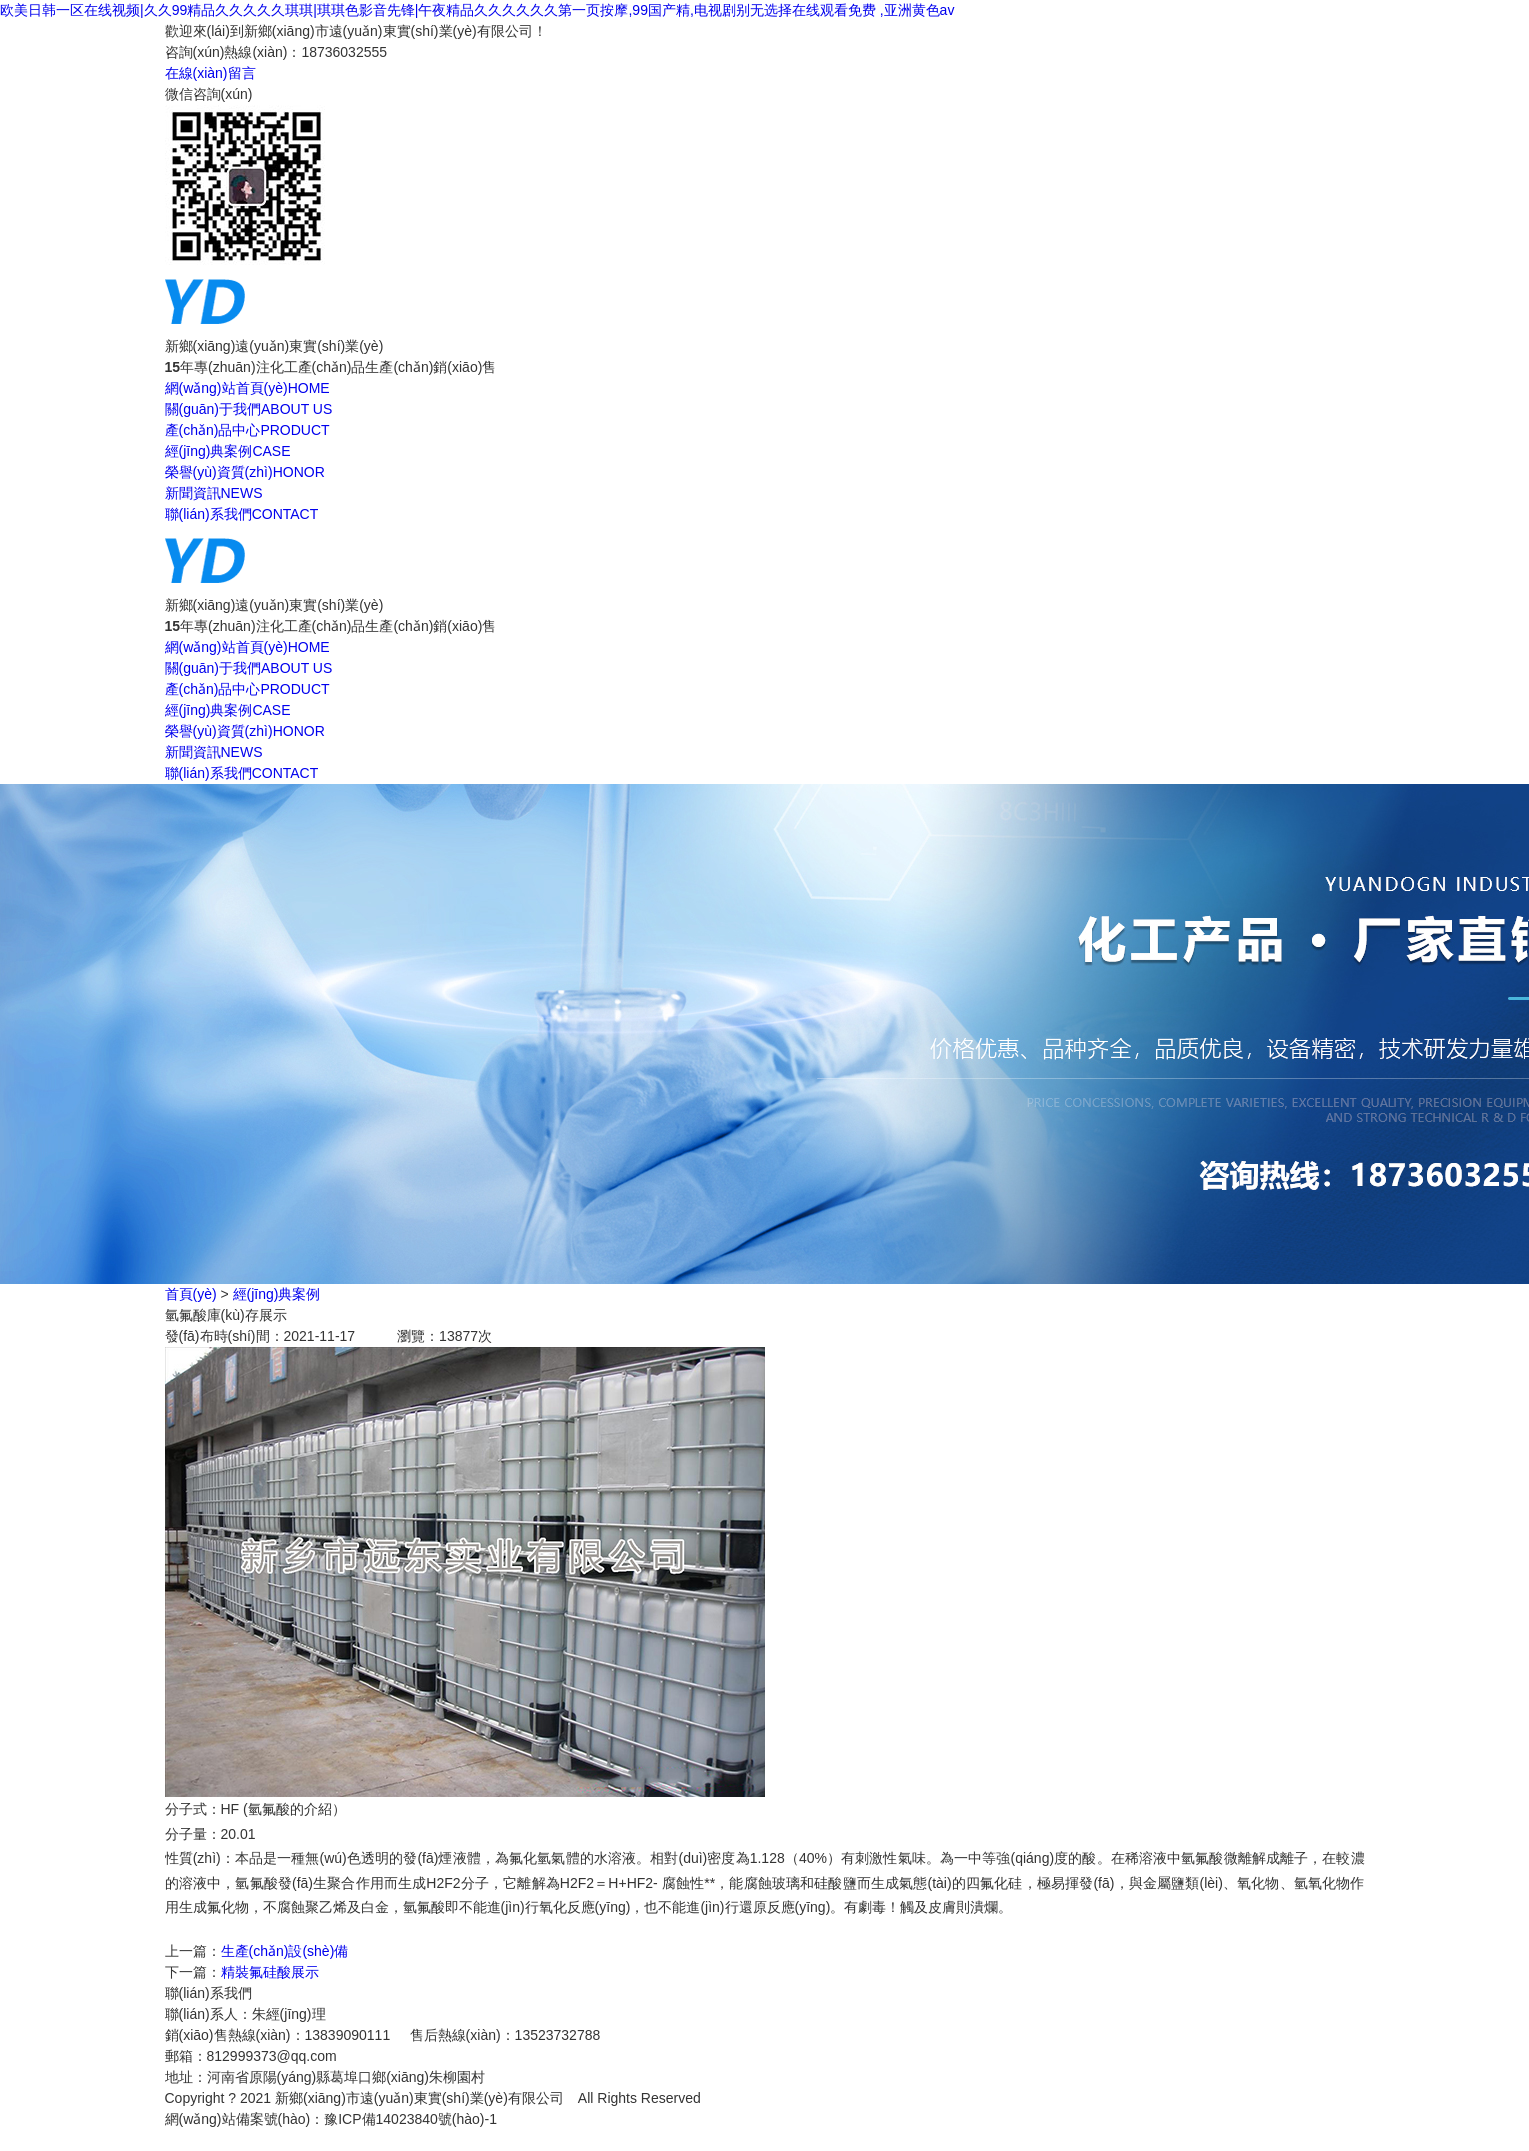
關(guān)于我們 (249, 409)
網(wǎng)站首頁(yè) (247, 388)
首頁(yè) (191, 1294)
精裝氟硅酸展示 (270, 1972)
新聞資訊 (214, 493)
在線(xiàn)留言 (210, 73)
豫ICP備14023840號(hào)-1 (410, 2119)
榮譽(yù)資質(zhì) (245, 472)
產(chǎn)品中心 (247, 430)
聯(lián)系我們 (242, 514)
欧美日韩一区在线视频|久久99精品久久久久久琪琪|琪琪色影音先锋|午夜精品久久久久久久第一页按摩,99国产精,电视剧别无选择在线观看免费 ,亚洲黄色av (477, 10)
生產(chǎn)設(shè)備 (285, 1951)
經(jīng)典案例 (228, 451)
